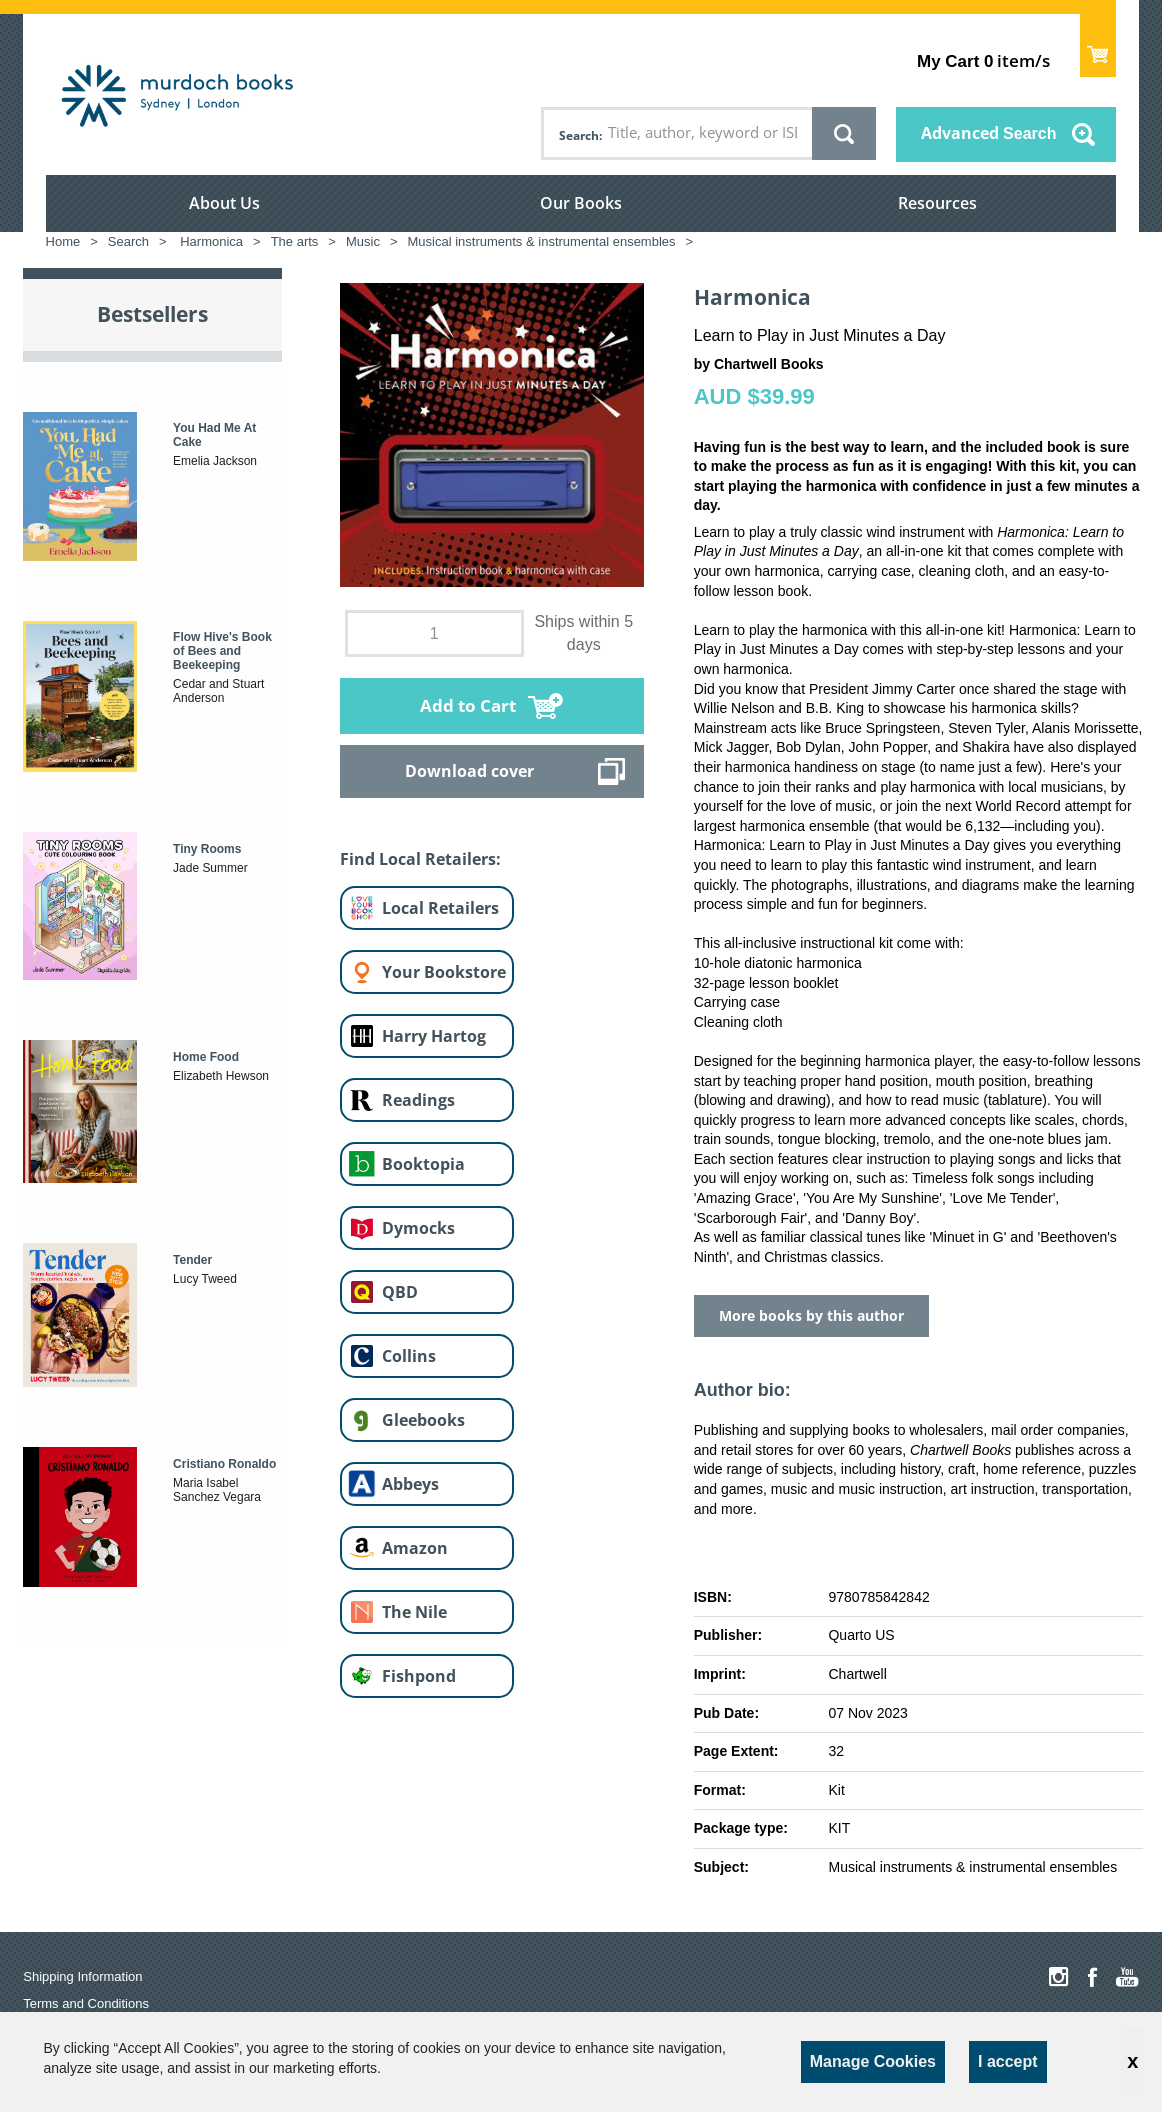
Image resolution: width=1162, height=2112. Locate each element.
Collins (409, 1356)
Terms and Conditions (86, 2003)
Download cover (469, 771)
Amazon (415, 1548)
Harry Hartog (434, 1036)
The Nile (414, 1612)
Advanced (989, 133)
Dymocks (418, 1228)
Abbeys (410, 1484)
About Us (224, 203)
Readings (418, 1100)
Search (579, 135)
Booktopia (423, 1164)
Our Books (581, 203)
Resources (937, 203)
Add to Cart (468, 705)
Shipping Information (82, 1976)
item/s (983, 60)
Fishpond (419, 1676)
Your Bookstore (444, 972)
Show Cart (1098, 45)
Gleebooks (423, 1420)
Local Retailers (440, 908)
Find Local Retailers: (420, 859)
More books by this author (811, 1315)
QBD (400, 1292)
